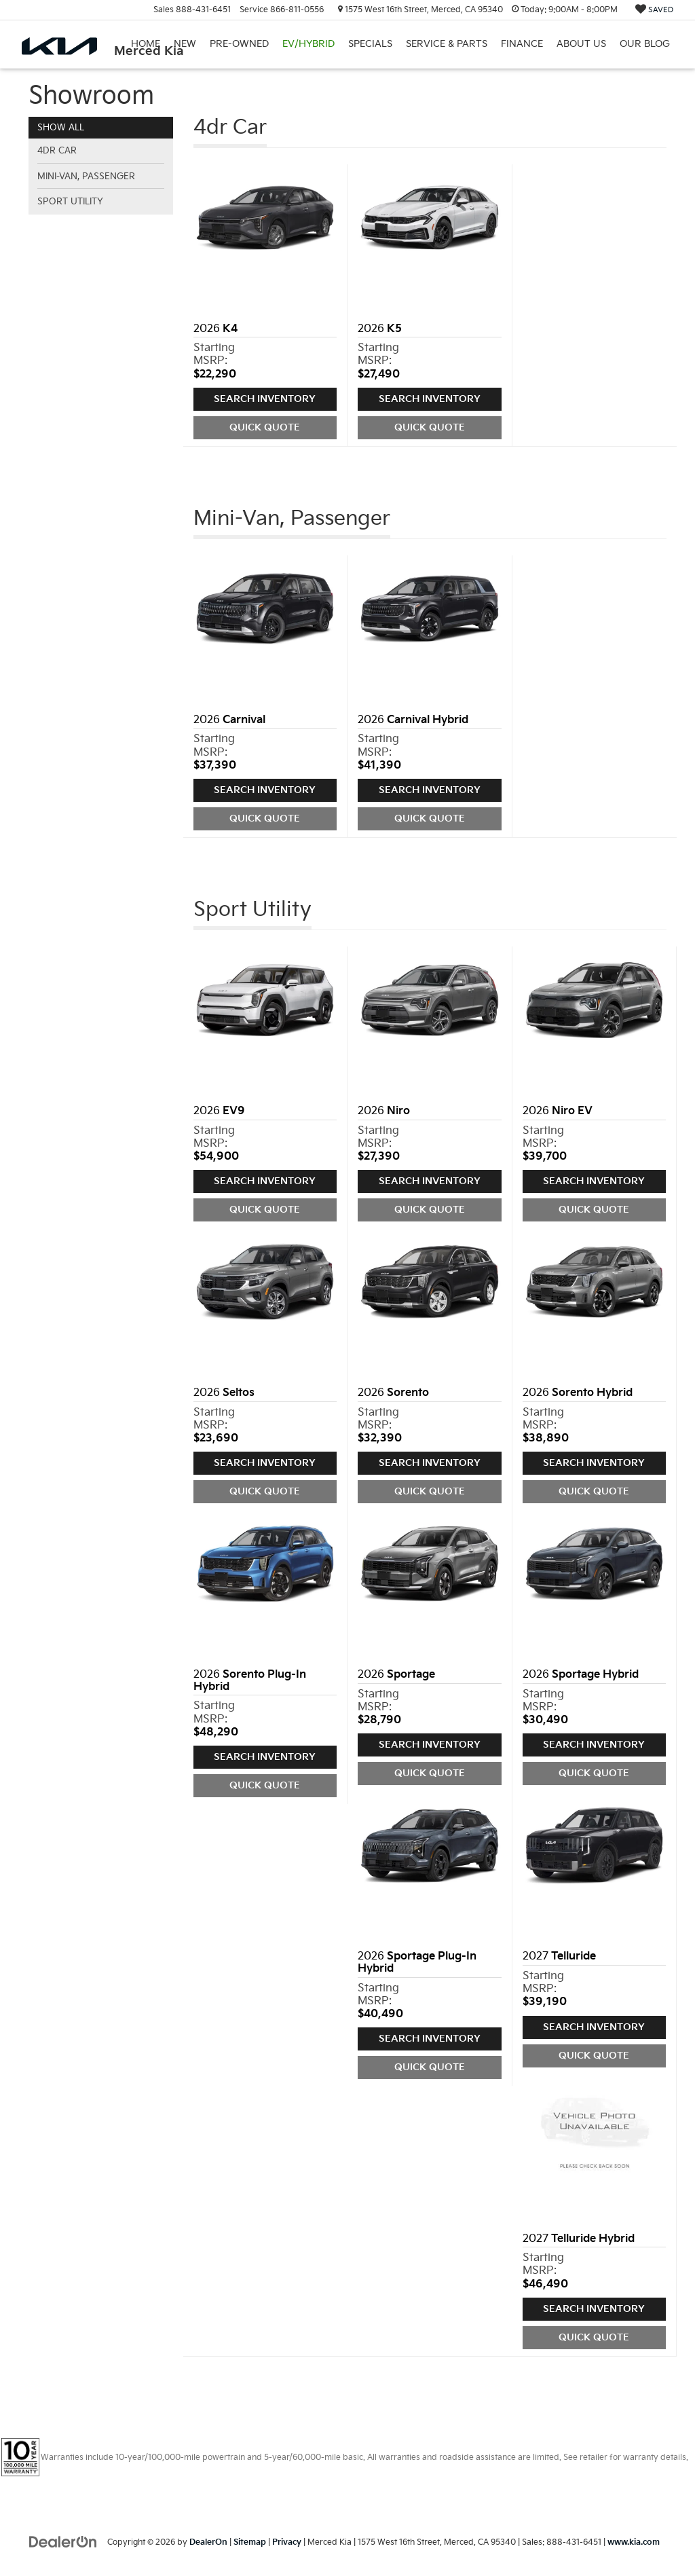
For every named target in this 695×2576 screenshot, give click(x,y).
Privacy (286, 2542)
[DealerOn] (63, 2541)
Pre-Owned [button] (239, 44)
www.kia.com (633, 2542)
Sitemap (249, 2542)
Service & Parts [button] (446, 44)
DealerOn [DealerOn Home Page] (208, 2542)
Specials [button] (370, 44)
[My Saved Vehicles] (654, 10)
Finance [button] (522, 44)
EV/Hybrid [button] (308, 44)
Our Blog (645, 44)
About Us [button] (581, 44)
